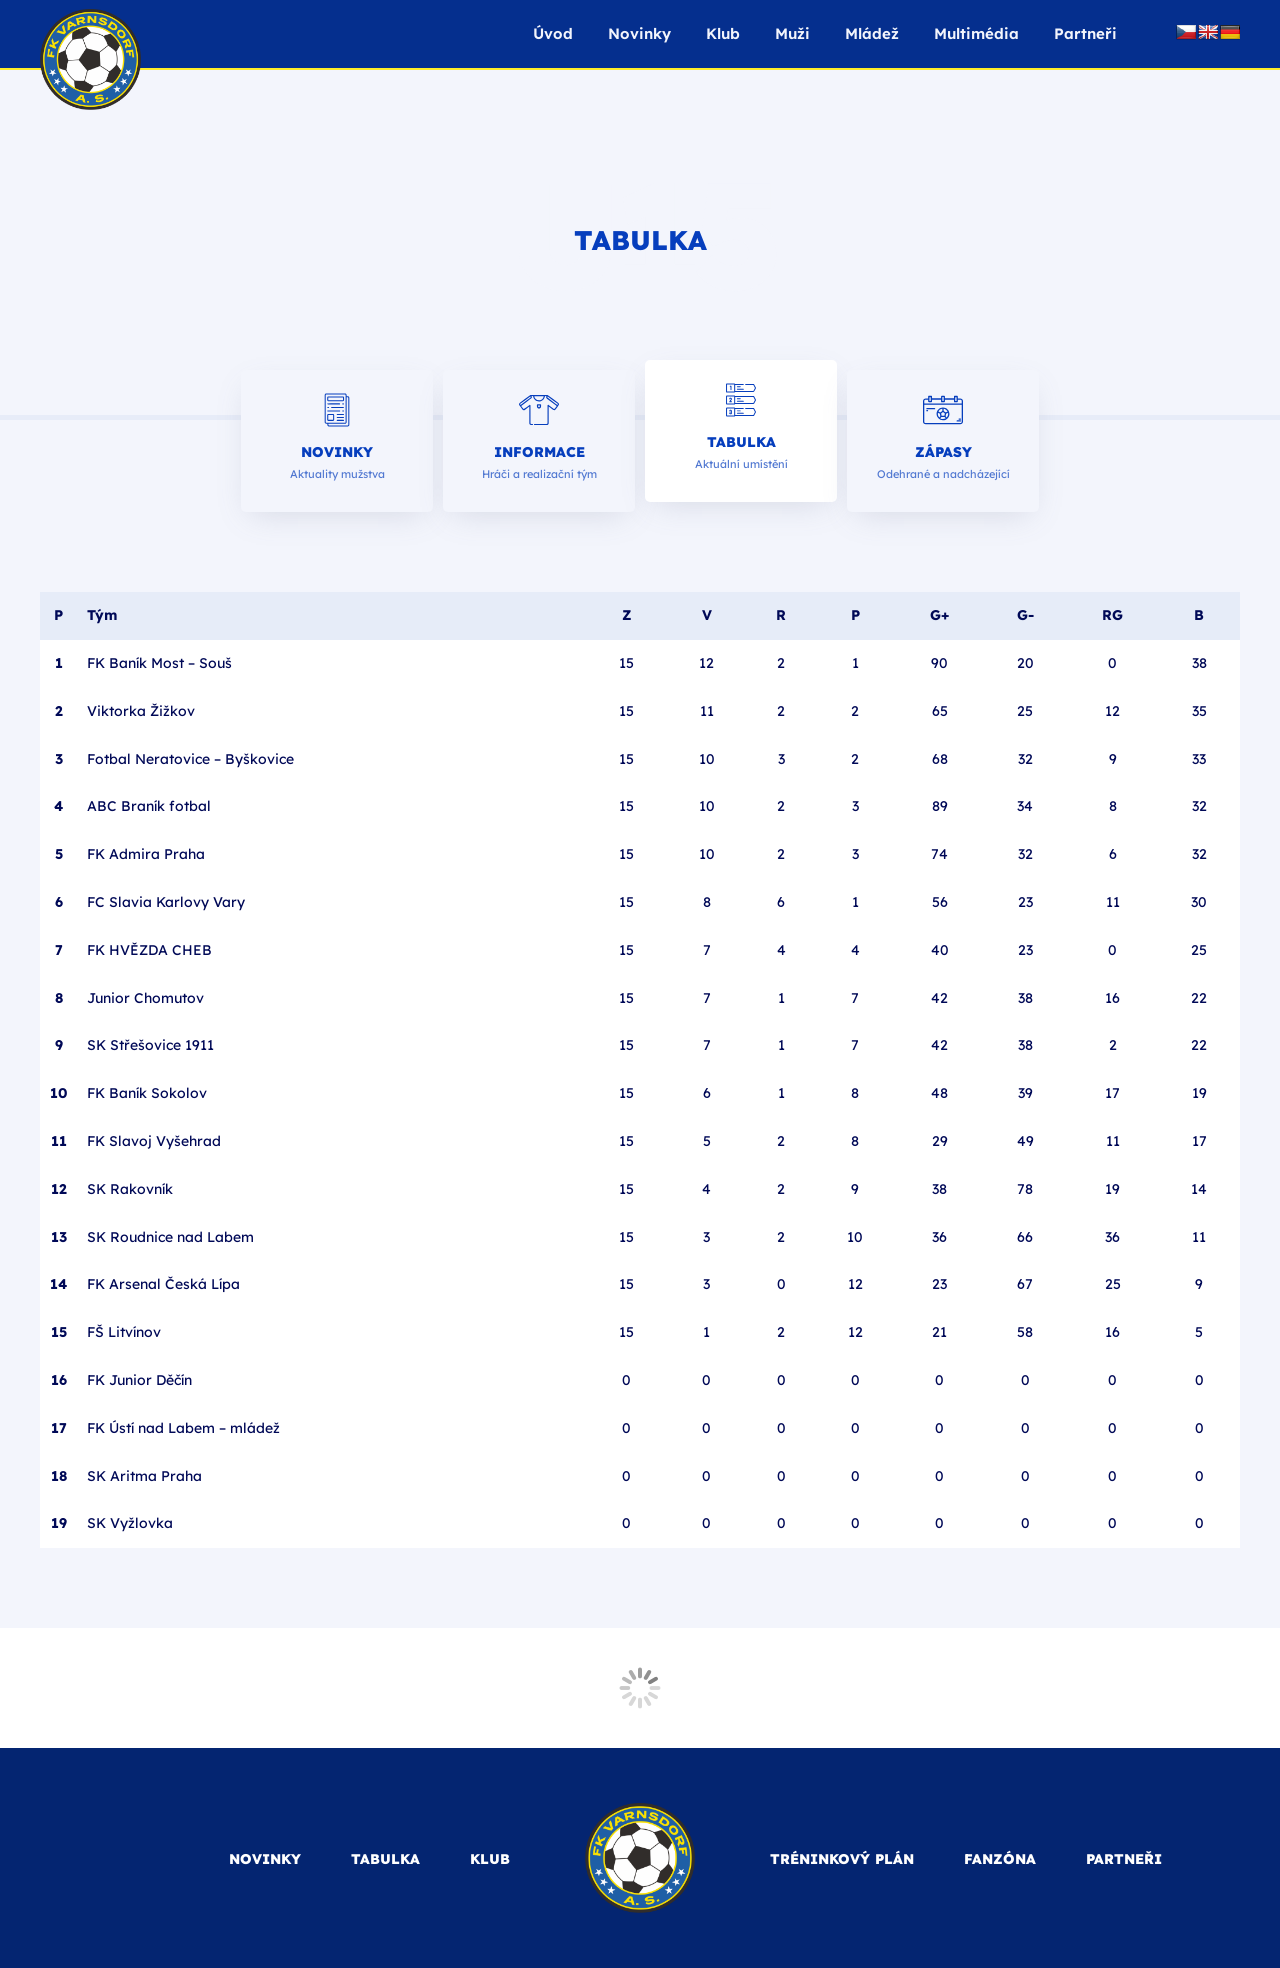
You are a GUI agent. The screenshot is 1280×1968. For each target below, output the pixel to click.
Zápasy (943, 452)
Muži (792, 33)
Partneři (1085, 33)
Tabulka (741, 442)
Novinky (639, 33)
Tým (102, 615)
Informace (539, 452)
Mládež (872, 33)
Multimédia (976, 33)
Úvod (553, 33)
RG (1112, 615)
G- (1025, 615)
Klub (723, 33)
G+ (939, 615)
